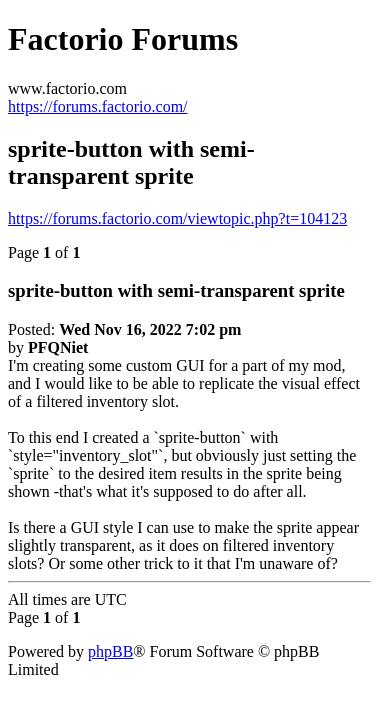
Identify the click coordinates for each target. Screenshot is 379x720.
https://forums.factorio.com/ (98, 106)
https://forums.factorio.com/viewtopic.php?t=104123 (177, 218)
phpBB (110, 651)
